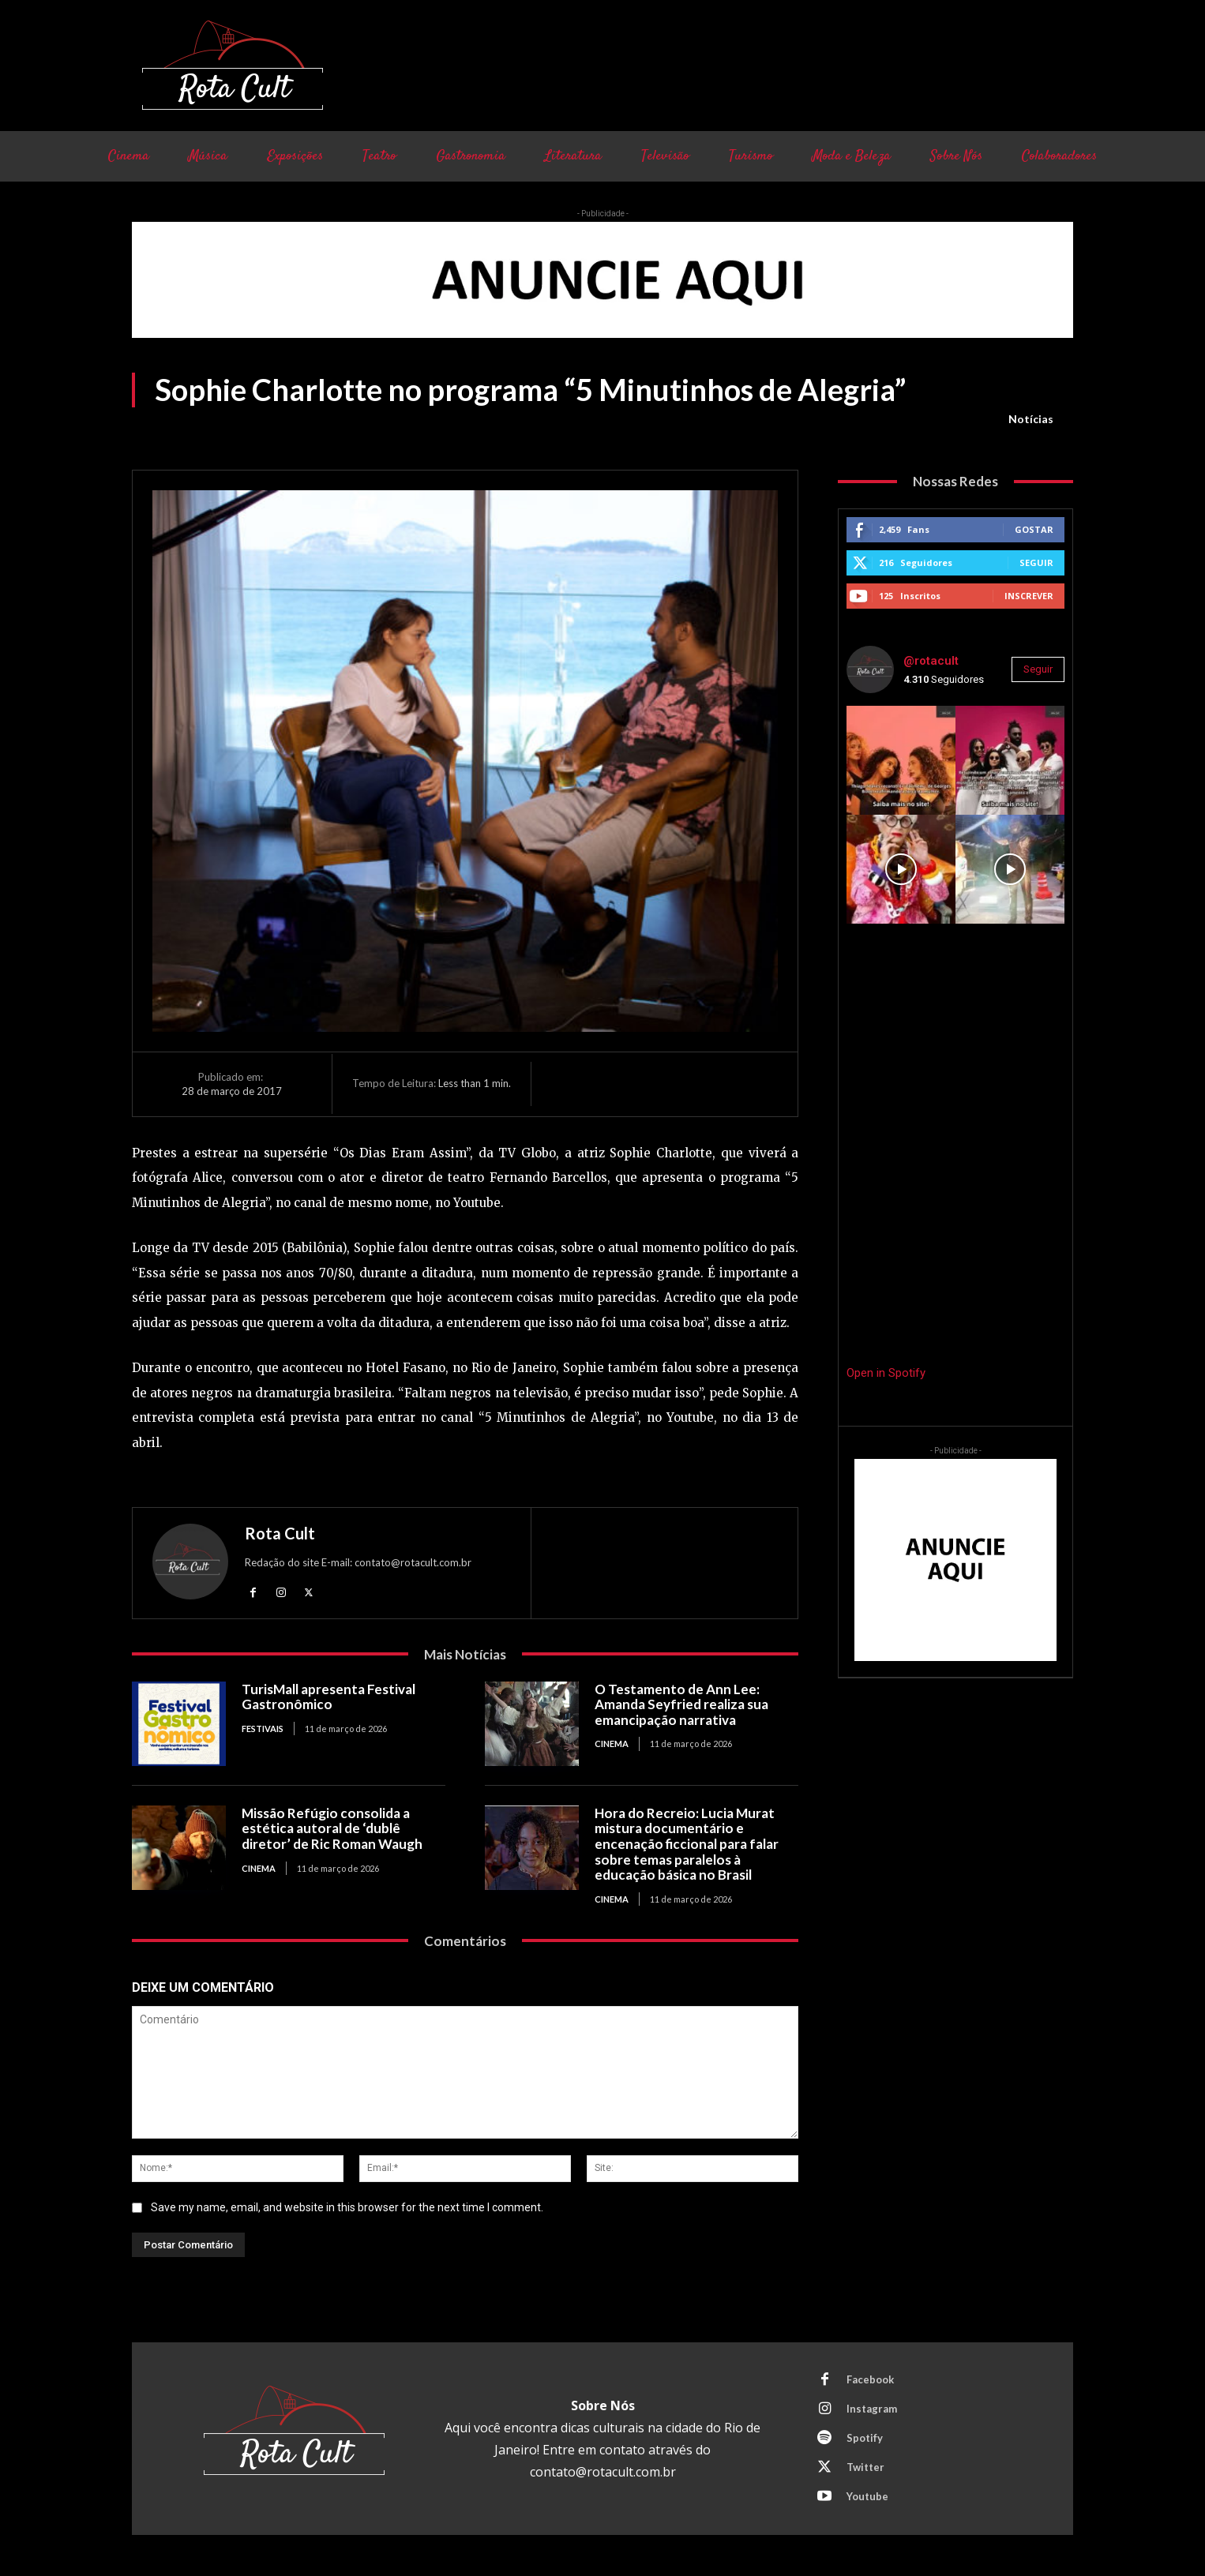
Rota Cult (280, 1533)
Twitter (865, 2467)
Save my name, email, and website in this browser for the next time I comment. (347, 2207)
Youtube (867, 2496)
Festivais (262, 1728)
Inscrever (1028, 596)
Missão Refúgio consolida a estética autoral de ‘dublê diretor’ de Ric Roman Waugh (332, 1828)
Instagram (872, 2408)
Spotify (865, 2438)
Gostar (1034, 529)
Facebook (870, 2379)
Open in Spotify (886, 1373)
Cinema (612, 1743)
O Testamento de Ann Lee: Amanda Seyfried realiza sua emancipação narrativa (681, 1704)
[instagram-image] (901, 760)
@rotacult (931, 661)
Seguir (1036, 562)
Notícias (1030, 419)
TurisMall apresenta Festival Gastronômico (328, 1697)
